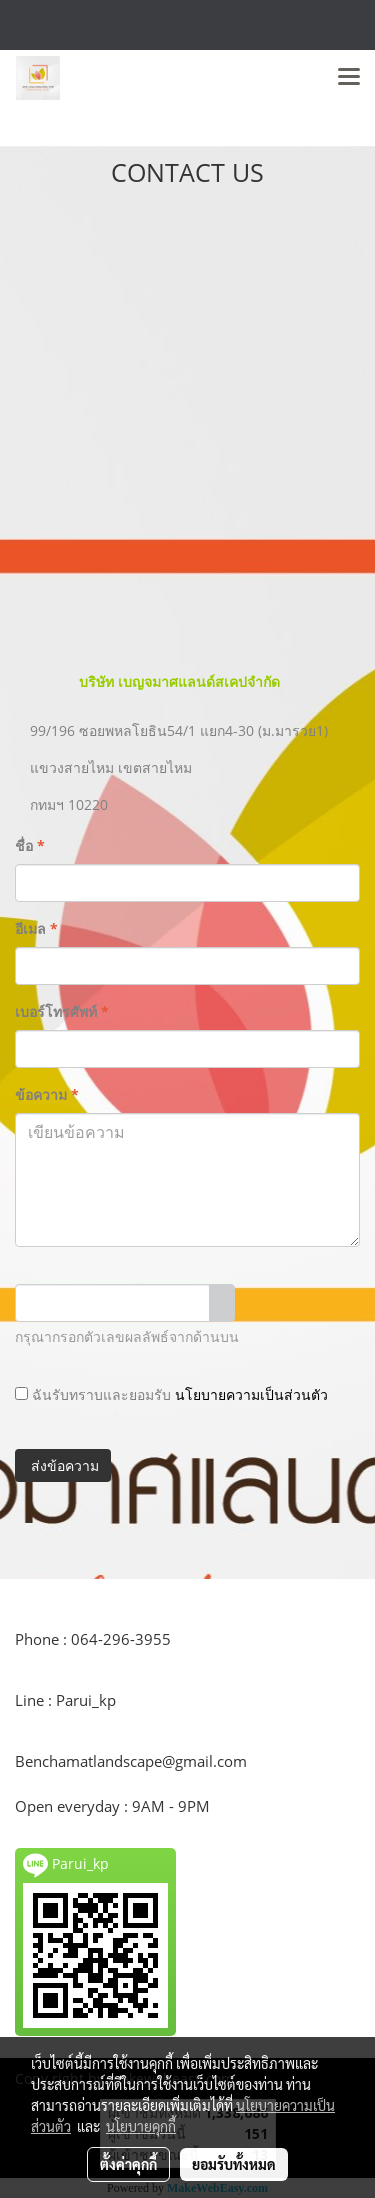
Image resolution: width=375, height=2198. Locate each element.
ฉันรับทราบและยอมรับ (171, 1394)
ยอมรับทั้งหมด (234, 2164)
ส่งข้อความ (63, 1465)
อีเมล (36, 928)
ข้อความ (47, 1094)
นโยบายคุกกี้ (141, 2126)
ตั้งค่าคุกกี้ (128, 2164)
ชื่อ (30, 845)
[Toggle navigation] (349, 78)
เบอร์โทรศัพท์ (62, 1011)
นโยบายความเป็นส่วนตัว (251, 1394)
